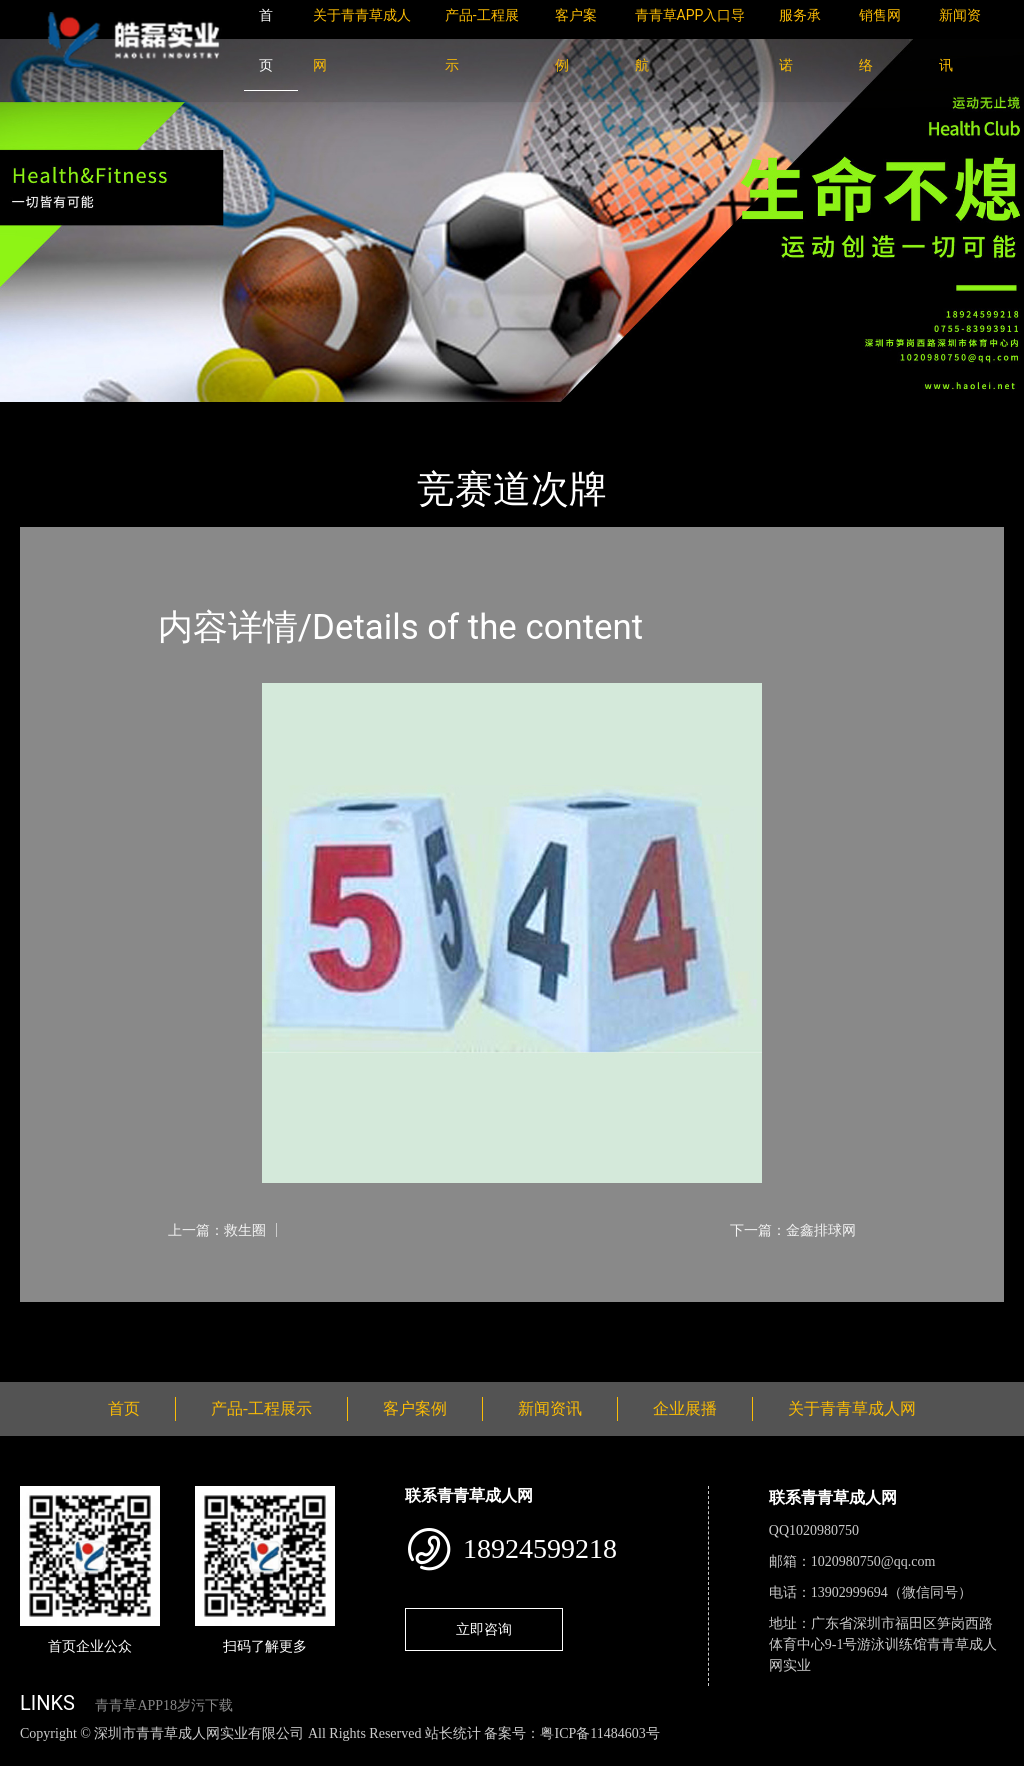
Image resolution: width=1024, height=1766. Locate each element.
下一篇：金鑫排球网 (793, 1230)
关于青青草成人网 (852, 1408)
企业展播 (685, 1408)
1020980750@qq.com (873, 1561)
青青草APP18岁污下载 (164, 1705)
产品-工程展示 (140, 415)
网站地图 (30, 1754)
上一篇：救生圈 (217, 1230)
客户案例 (415, 1408)
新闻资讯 (550, 1408)
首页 (55, 415)
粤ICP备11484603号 (599, 1733)
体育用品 (240, 415)
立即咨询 (484, 1629)
